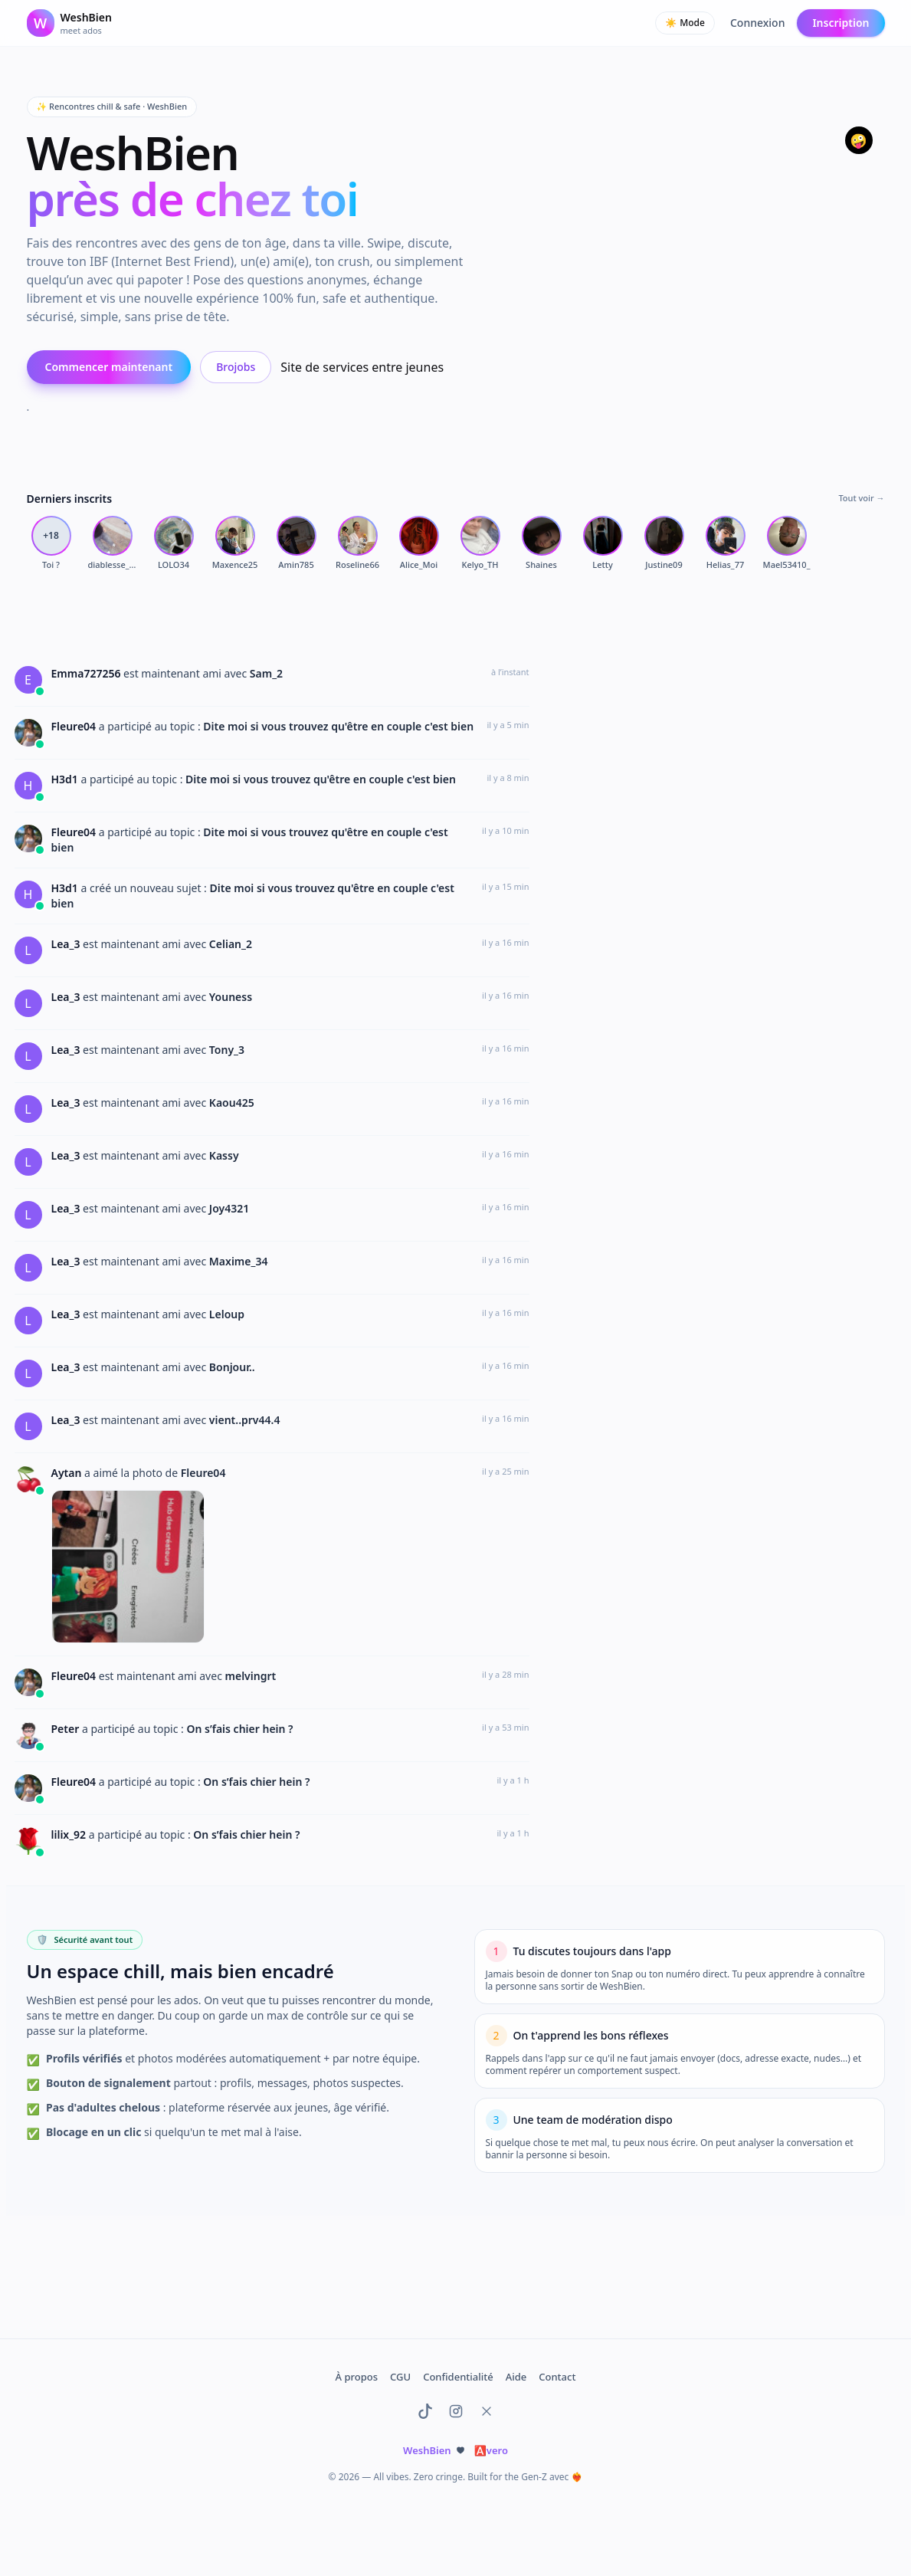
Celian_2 (230, 944)
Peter (66, 1728)
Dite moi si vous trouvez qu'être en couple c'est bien (338, 726)
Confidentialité (458, 2377)
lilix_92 (70, 1834)
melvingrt (251, 1676)
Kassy (224, 1155)
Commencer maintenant (109, 366)
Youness (230, 996)
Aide (516, 2377)
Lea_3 (67, 944)
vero (491, 2450)
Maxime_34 (238, 1261)
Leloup (226, 1314)
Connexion (757, 22)
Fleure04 (75, 726)
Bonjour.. (232, 1367)
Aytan (68, 1472)
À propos (357, 2377)
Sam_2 (266, 673)
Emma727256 (87, 673)
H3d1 (66, 779)
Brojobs (235, 366)
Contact (557, 2377)
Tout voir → (861, 498)
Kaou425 (231, 1102)
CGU (400, 2377)
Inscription (840, 22)
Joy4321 (229, 1208)
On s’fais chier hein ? (239, 1728)
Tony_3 (226, 1049)
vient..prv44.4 (244, 1420)
